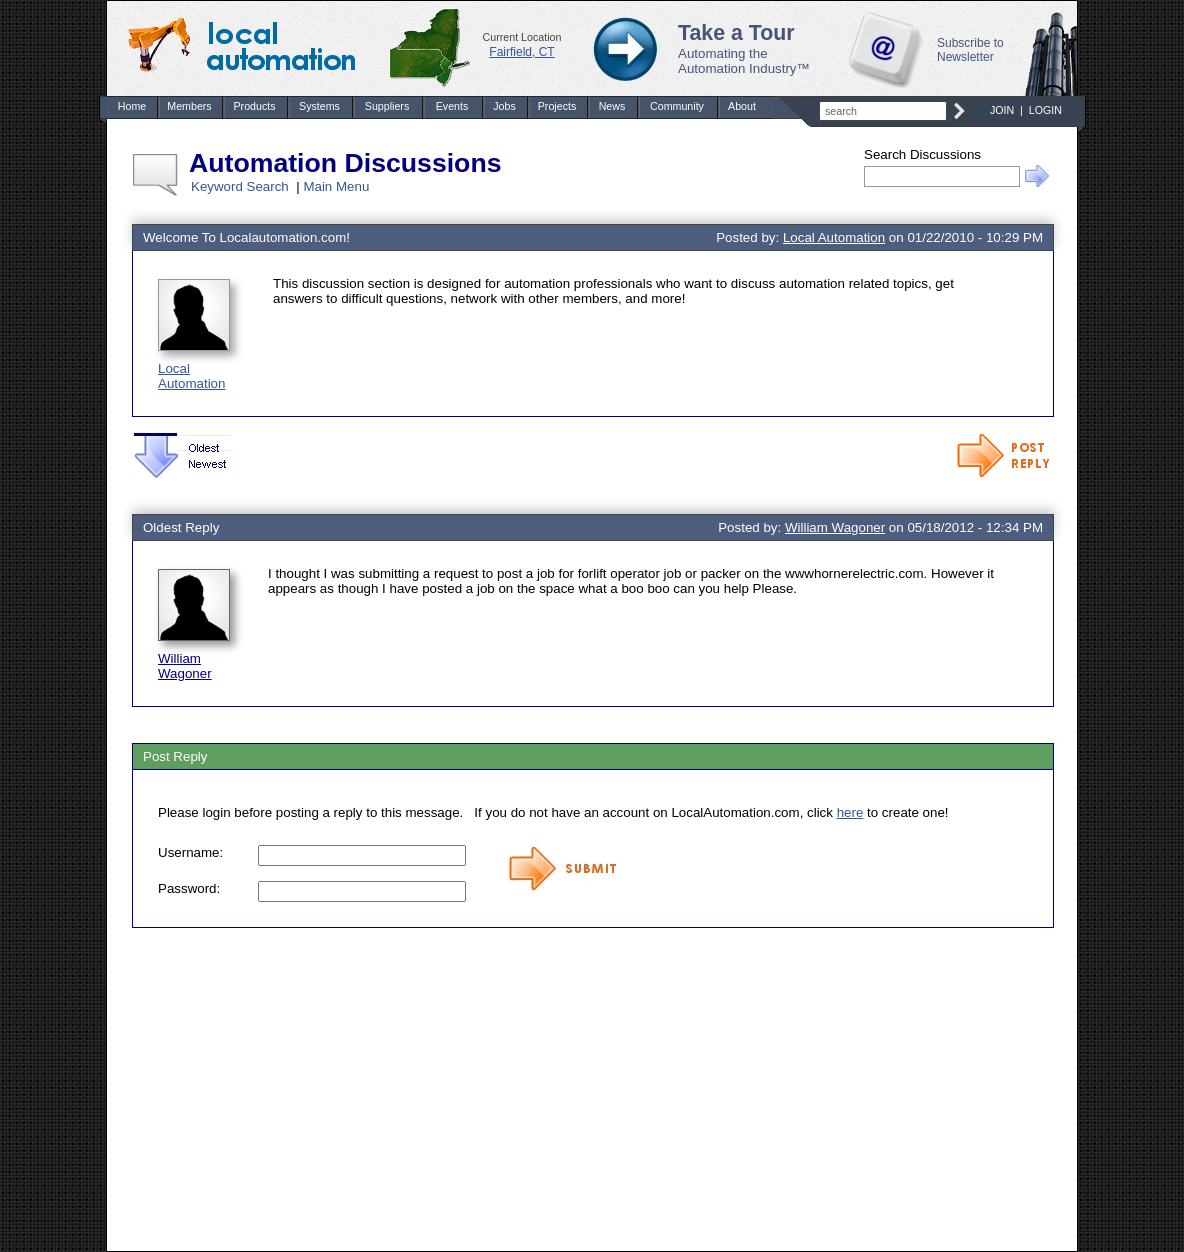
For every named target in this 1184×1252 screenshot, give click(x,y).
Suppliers (387, 106)
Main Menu (336, 186)
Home (132, 106)
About (742, 106)
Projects (557, 106)
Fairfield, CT (521, 52)
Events (452, 106)
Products (254, 106)
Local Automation (191, 376)
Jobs (504, 106)
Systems (319, 106)
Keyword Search (240, 186)
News (612, 106)
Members (189, 106)
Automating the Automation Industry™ (744, 61)
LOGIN (1045, 110)
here (850, 812)
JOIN (1002, 110)
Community (677, 106)
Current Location (522, 37)
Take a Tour (736, 33)
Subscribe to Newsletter (970, 50)
